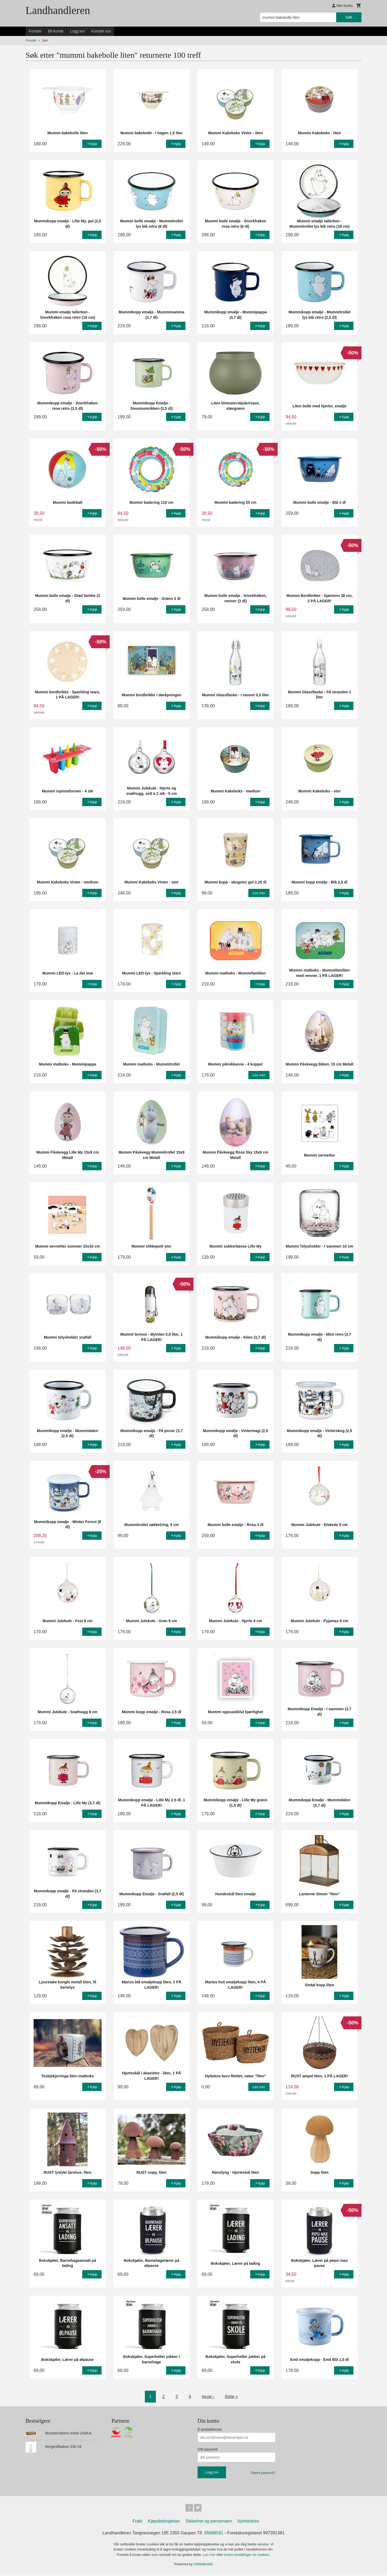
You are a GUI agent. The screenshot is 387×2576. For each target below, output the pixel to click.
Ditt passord (208, 2449)
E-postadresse (210, 2429)
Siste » (232, 2396)
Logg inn (77, 31)
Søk (348, 17)
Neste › (208, 2396)
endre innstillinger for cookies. (247, 2556)
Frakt (137, 2522)
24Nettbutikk (203, 2565)
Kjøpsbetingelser (164, 2522)
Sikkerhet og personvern (208, 2522)
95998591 (213, 2534)
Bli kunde (56, 31)
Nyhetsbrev (248, 2522)
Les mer (210, 2556)
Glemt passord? (263, 2473)
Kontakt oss (101, 31)
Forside (35, 31)
